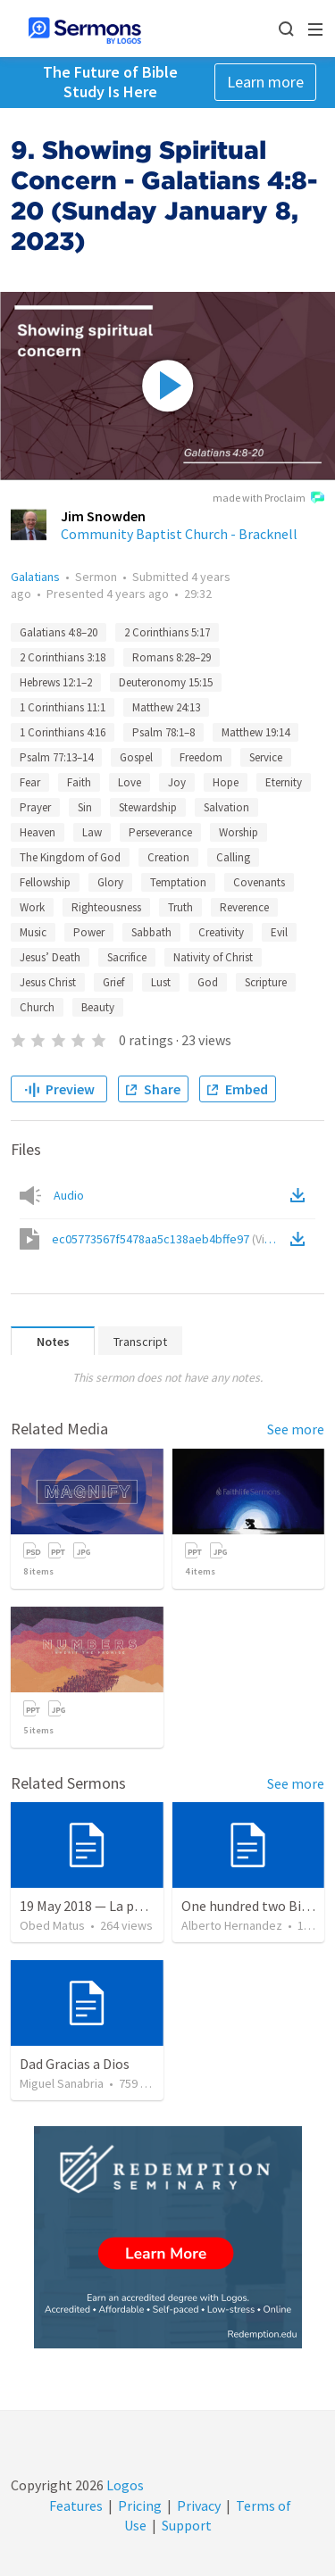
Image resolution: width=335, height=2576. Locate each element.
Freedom (201, 757)
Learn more (265, 81)
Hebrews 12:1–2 (56, 682)
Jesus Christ (48, 982)
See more (295, 1429)
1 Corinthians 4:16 (62, 732)
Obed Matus (52, 1925)
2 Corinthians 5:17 (167, 632)
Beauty (97, 1007)
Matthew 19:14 (255, 732)
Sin (85, 807)
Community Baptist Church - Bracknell (179, 534)
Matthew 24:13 (166, 707)
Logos (124, 2485)
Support (187, 2525)
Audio (69, 1195)
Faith (79, 782)
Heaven (37, 832)
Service (265, 757)
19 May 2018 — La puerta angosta (120, 1906)
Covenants (259, 882)
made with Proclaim (268, 499)
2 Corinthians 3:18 (62, 657)
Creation (168, 857)
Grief (113, 982)
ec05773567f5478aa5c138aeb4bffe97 (169, 1239)
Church (37, 1007)
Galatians (35, 577)
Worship (238, 832)
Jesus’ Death (50, 957)
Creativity (221, 932)
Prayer (35, 807)
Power (89, 932)
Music (33, 932)
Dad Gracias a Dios (75, 2064)
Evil (279, 932)
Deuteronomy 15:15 (166, 682)
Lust (161, 982)
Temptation (178, 882)
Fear (30, 782)
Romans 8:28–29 (171, 657)
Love (129, 782)
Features (76, 2505)
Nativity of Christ (213, 957)
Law (92, 832)
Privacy (199, 2505)
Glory (110, 882)
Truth (180, 907)
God (207, 982)
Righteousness (106, 907)
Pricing (140, 2505)
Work (32, 907)
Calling (233, 857)
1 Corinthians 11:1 (62, 707)
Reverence (244, 907)
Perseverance (160, 832)
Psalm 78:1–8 (163, 732)
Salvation (226, 807)
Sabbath (151, 932)
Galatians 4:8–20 (58, 632)
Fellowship (45, 882)
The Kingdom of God (70, 857)
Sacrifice (127, 957)
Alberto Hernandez (231, 1925)
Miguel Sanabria (62, 2083)
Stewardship (148, 807)
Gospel (136, 757)
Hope (226, 782)
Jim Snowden (103, 516)
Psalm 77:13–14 (56, 757)
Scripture (266, 982)
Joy (177, 782)
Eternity (283, 782)
